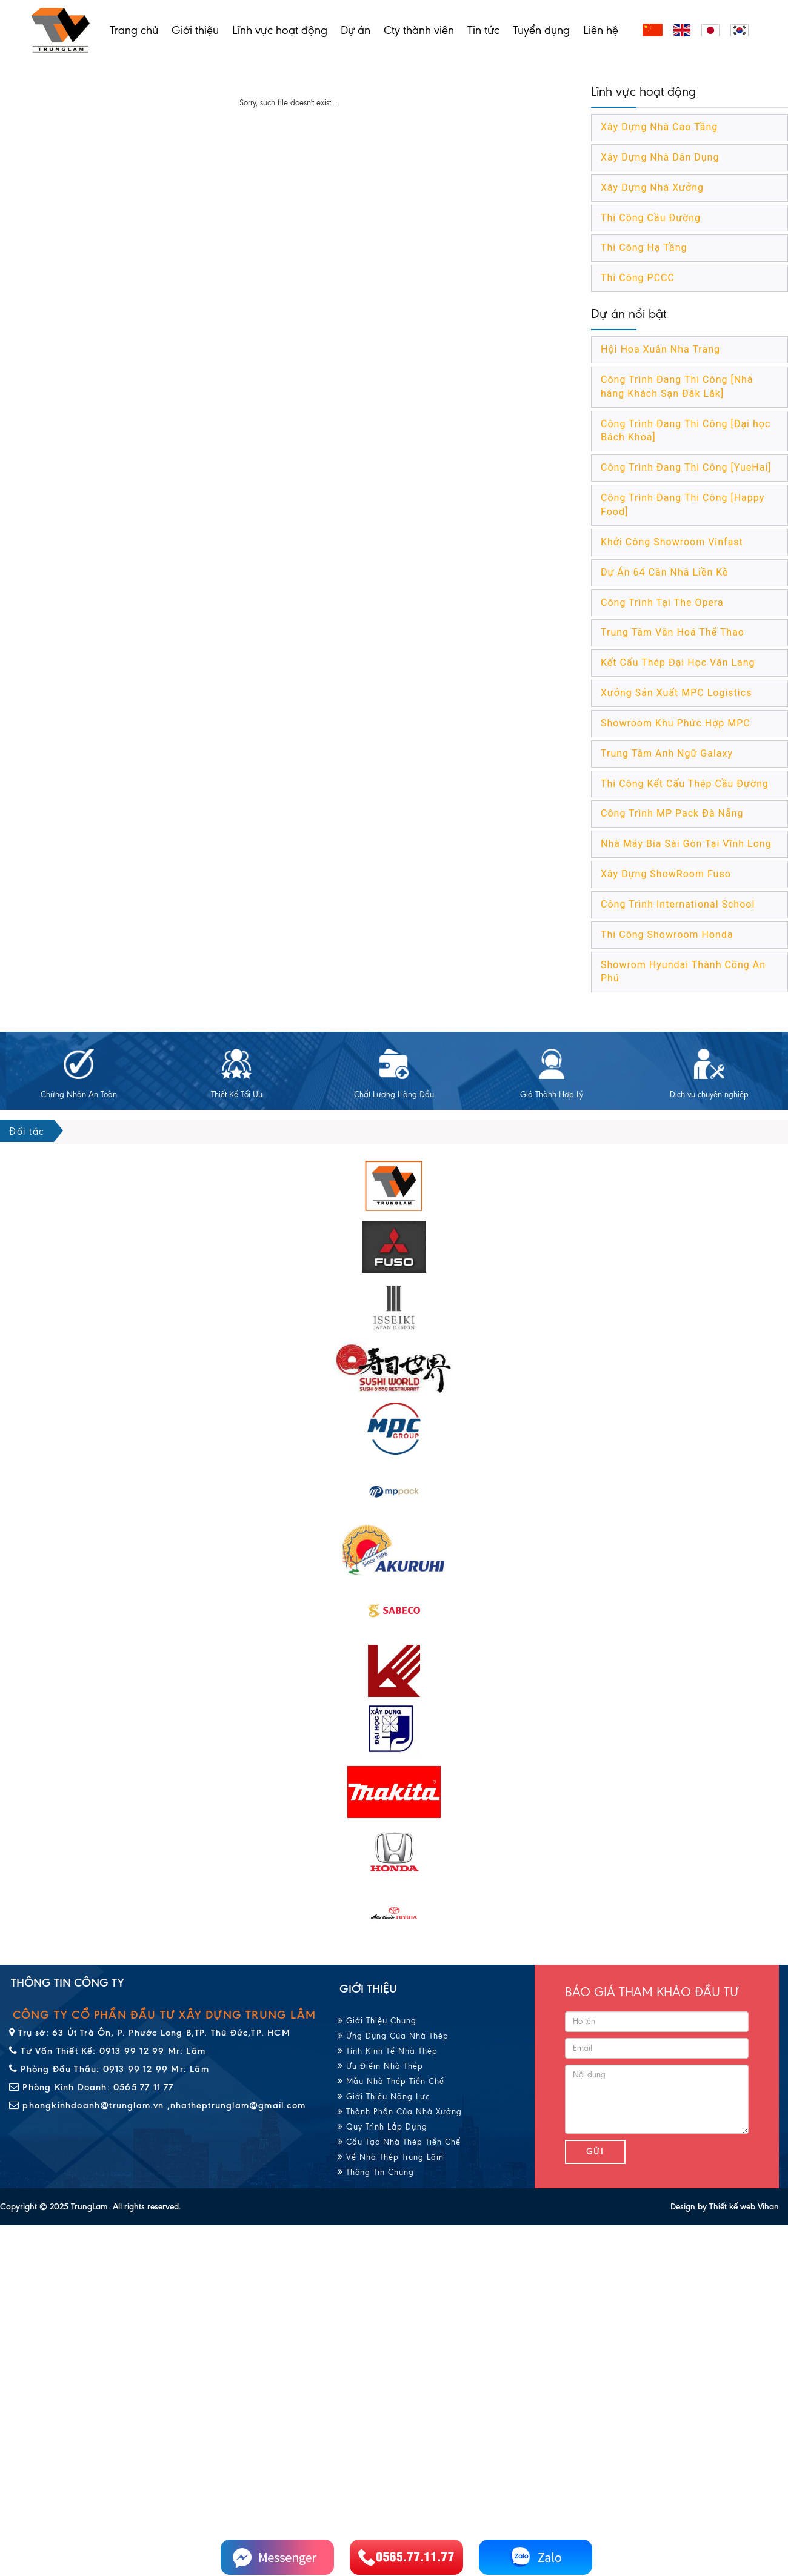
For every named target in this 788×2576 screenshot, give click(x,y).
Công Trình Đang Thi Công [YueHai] (686, 467)
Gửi (595, 2151)
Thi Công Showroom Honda (667, 934)
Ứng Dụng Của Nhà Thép (393, 2035)
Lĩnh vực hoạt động (279, 30)
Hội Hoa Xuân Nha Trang (660, 349)
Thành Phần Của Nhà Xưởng (400, 2111)
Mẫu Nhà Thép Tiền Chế (391, 2081)
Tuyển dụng (541, 30)
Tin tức (483, 30)
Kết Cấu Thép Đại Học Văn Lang (678, 662)
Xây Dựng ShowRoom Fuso (666, 874)
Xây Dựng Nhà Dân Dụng (660, 157)
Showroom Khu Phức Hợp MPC (675, 723)
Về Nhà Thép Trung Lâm (391, 2157)
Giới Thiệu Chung (377, 2020)
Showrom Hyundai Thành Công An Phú (683, 971)
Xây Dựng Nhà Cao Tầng (659, 127)
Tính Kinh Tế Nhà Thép (388, 2051)
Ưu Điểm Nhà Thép (380, 2066)
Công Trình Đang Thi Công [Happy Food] (682, 504)
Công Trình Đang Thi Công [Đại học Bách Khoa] (685, 430)
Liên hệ (600, 30)
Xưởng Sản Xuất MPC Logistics (676, 693)
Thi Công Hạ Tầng (644, 247)
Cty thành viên (419, 30)
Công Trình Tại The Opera (662, 602)
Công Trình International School (678, 904)
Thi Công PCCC (638, 278)
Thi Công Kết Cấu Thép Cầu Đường (685, 783)
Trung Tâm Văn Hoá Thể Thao (672, 632)
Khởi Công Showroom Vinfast (672, 542)
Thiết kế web (732, 2207)
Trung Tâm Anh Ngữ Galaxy (667, 753)
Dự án (355, 30)
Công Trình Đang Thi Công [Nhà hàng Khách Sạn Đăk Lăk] (677, 386)
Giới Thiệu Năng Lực (384, 2096)
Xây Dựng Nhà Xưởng (652, 187)
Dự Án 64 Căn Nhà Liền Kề (665, 572)
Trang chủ (134, 30)
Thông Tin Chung (376, 2172)
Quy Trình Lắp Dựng (382, 2126)
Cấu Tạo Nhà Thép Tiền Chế (399, 2141)
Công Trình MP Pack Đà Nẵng (672, 813)
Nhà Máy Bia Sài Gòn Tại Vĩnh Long (686, 843)
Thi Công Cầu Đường (651, 218)
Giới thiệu (195, 30)
